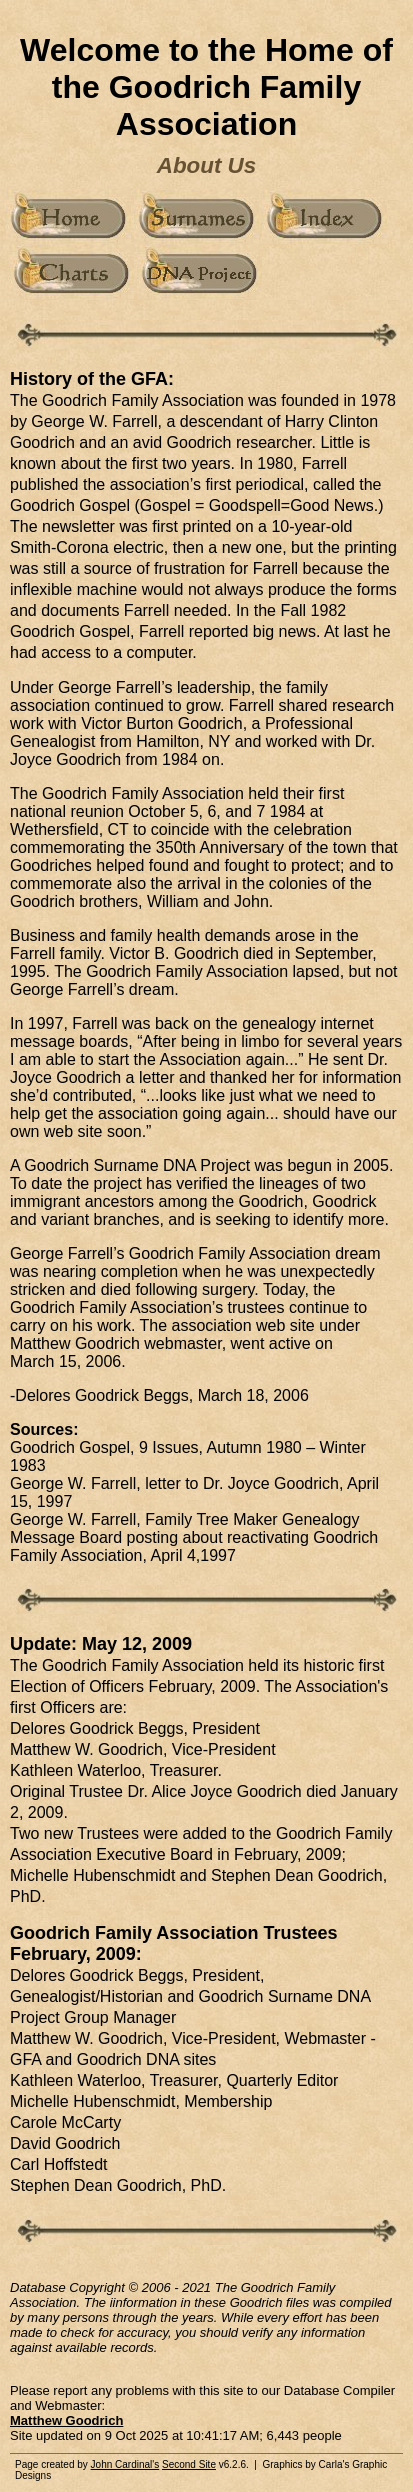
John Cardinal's (125, 2464)
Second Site (189, 2464)
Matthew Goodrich (66, 2420)
